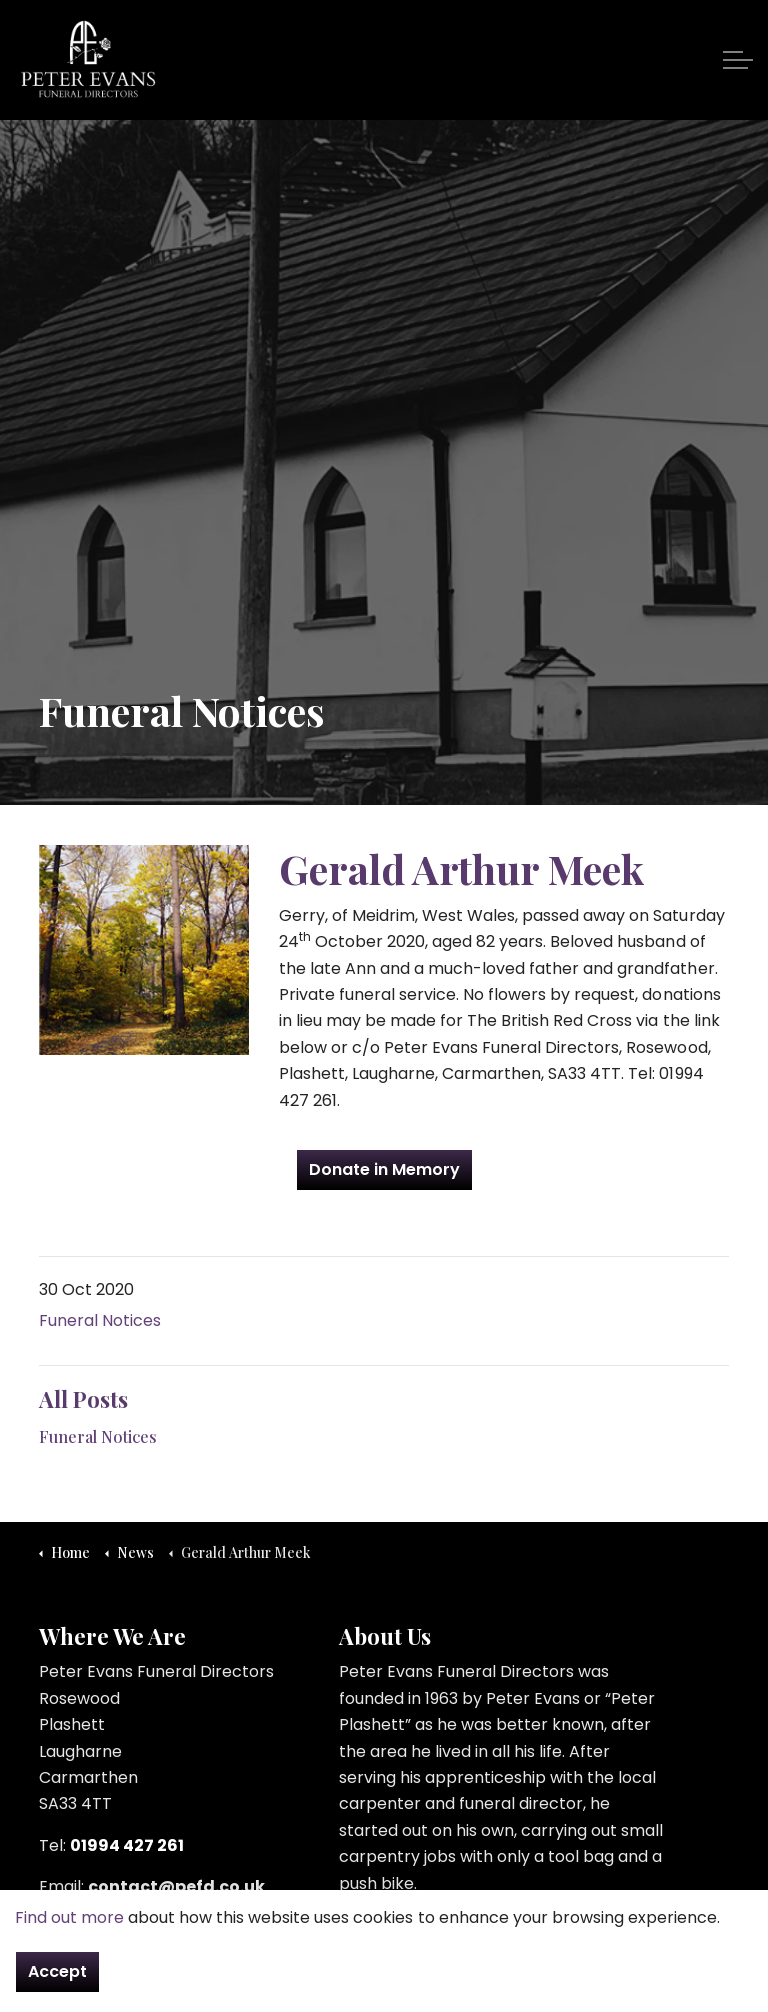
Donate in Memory (384, 1170)
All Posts (83, 1399)
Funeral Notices (100, 1320)
